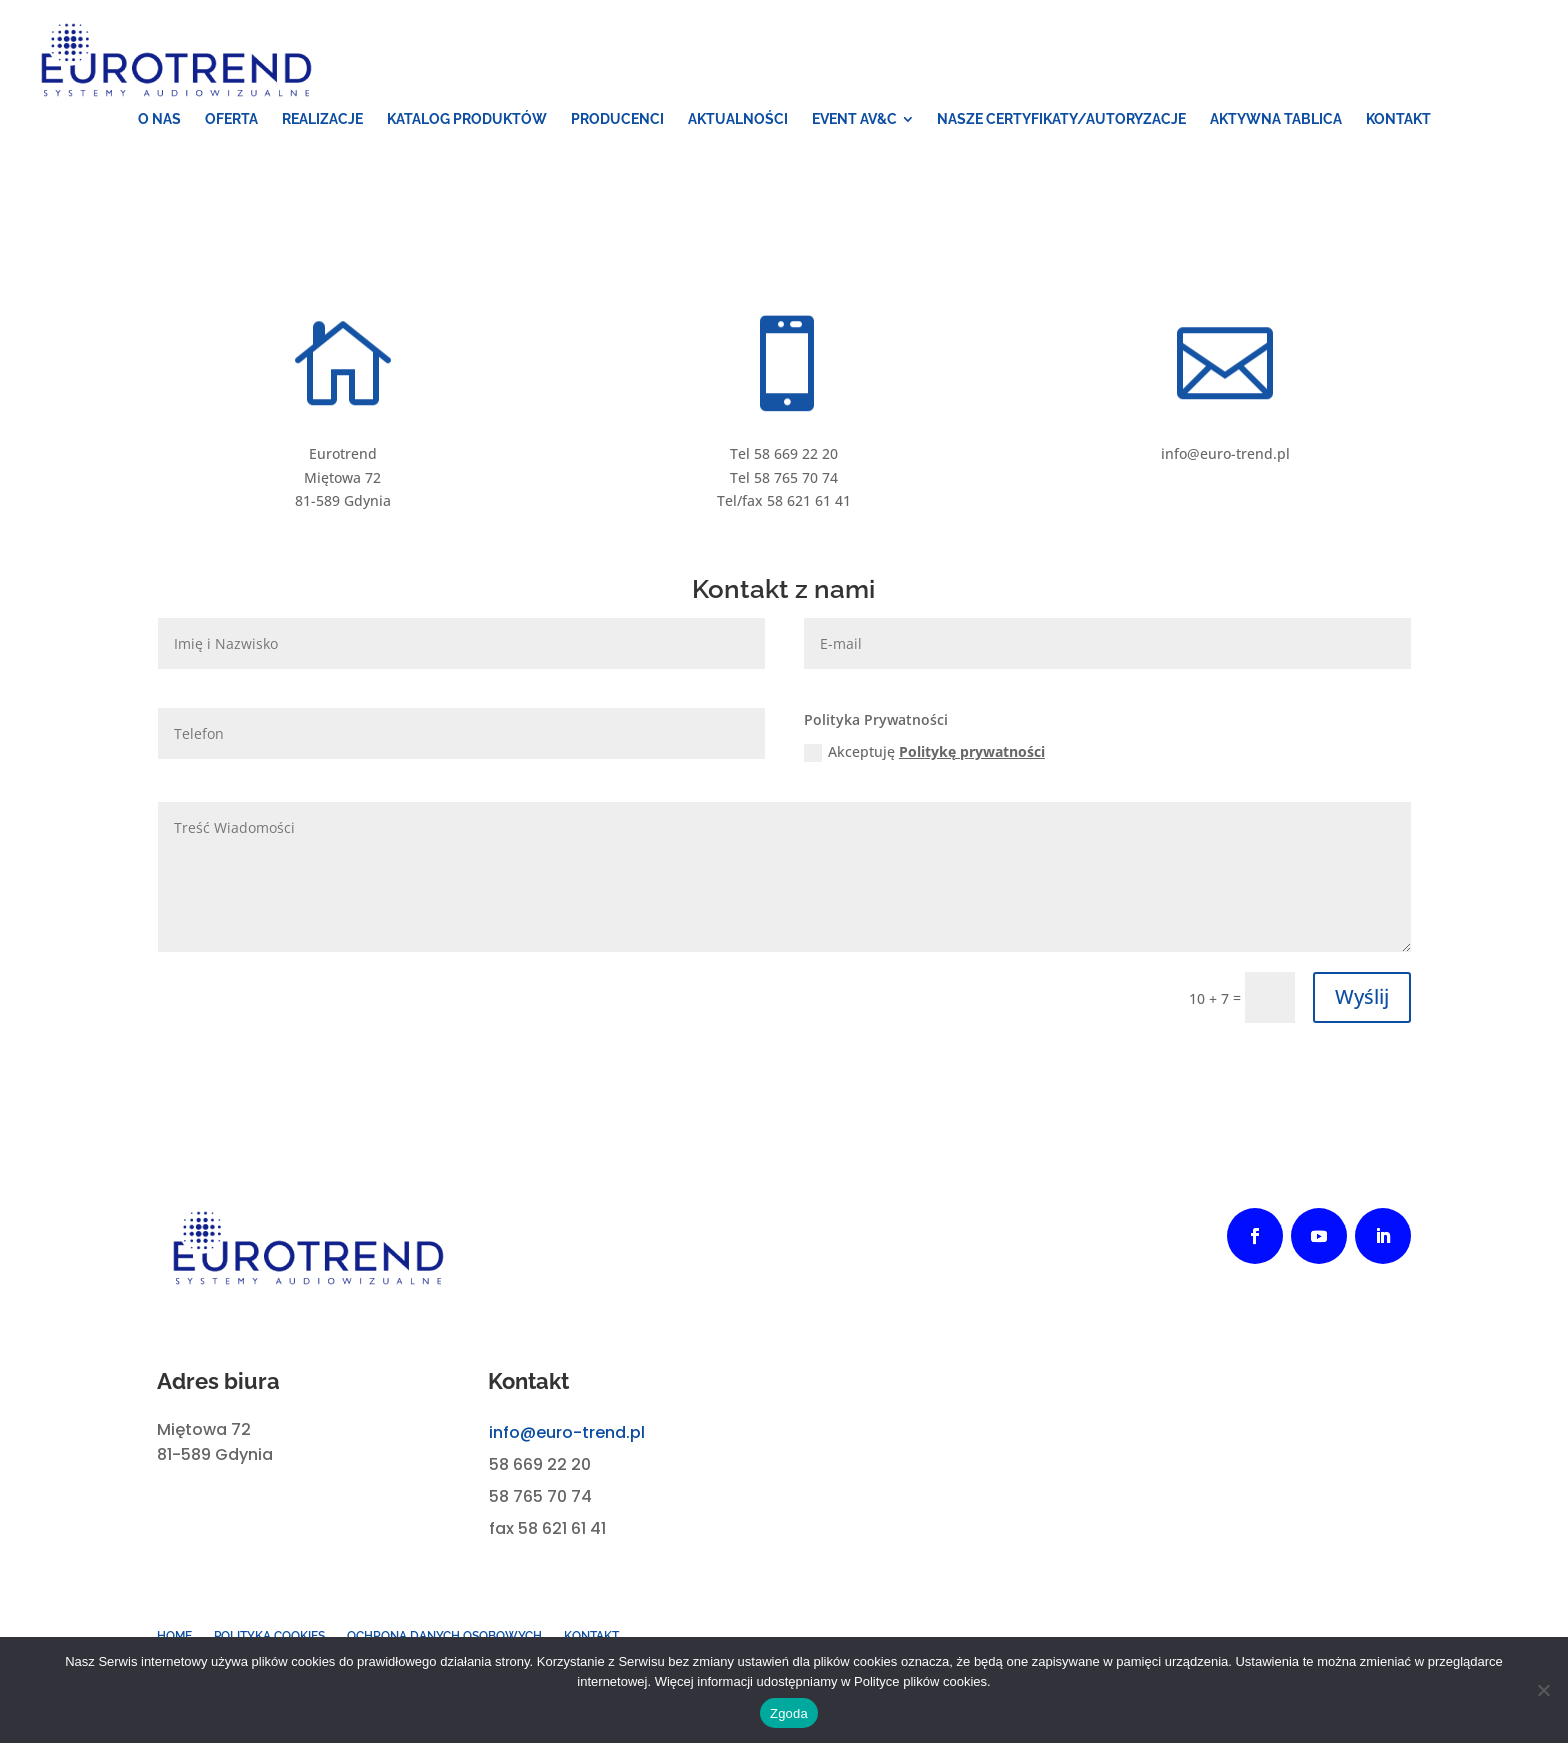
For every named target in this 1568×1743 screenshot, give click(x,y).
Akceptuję (924, 752)
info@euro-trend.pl (567, 1432)
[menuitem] (159, 119)
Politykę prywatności (972, 751)
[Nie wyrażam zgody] (1543, 1690)
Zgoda (789, 1713)
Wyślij (1362, 996)
